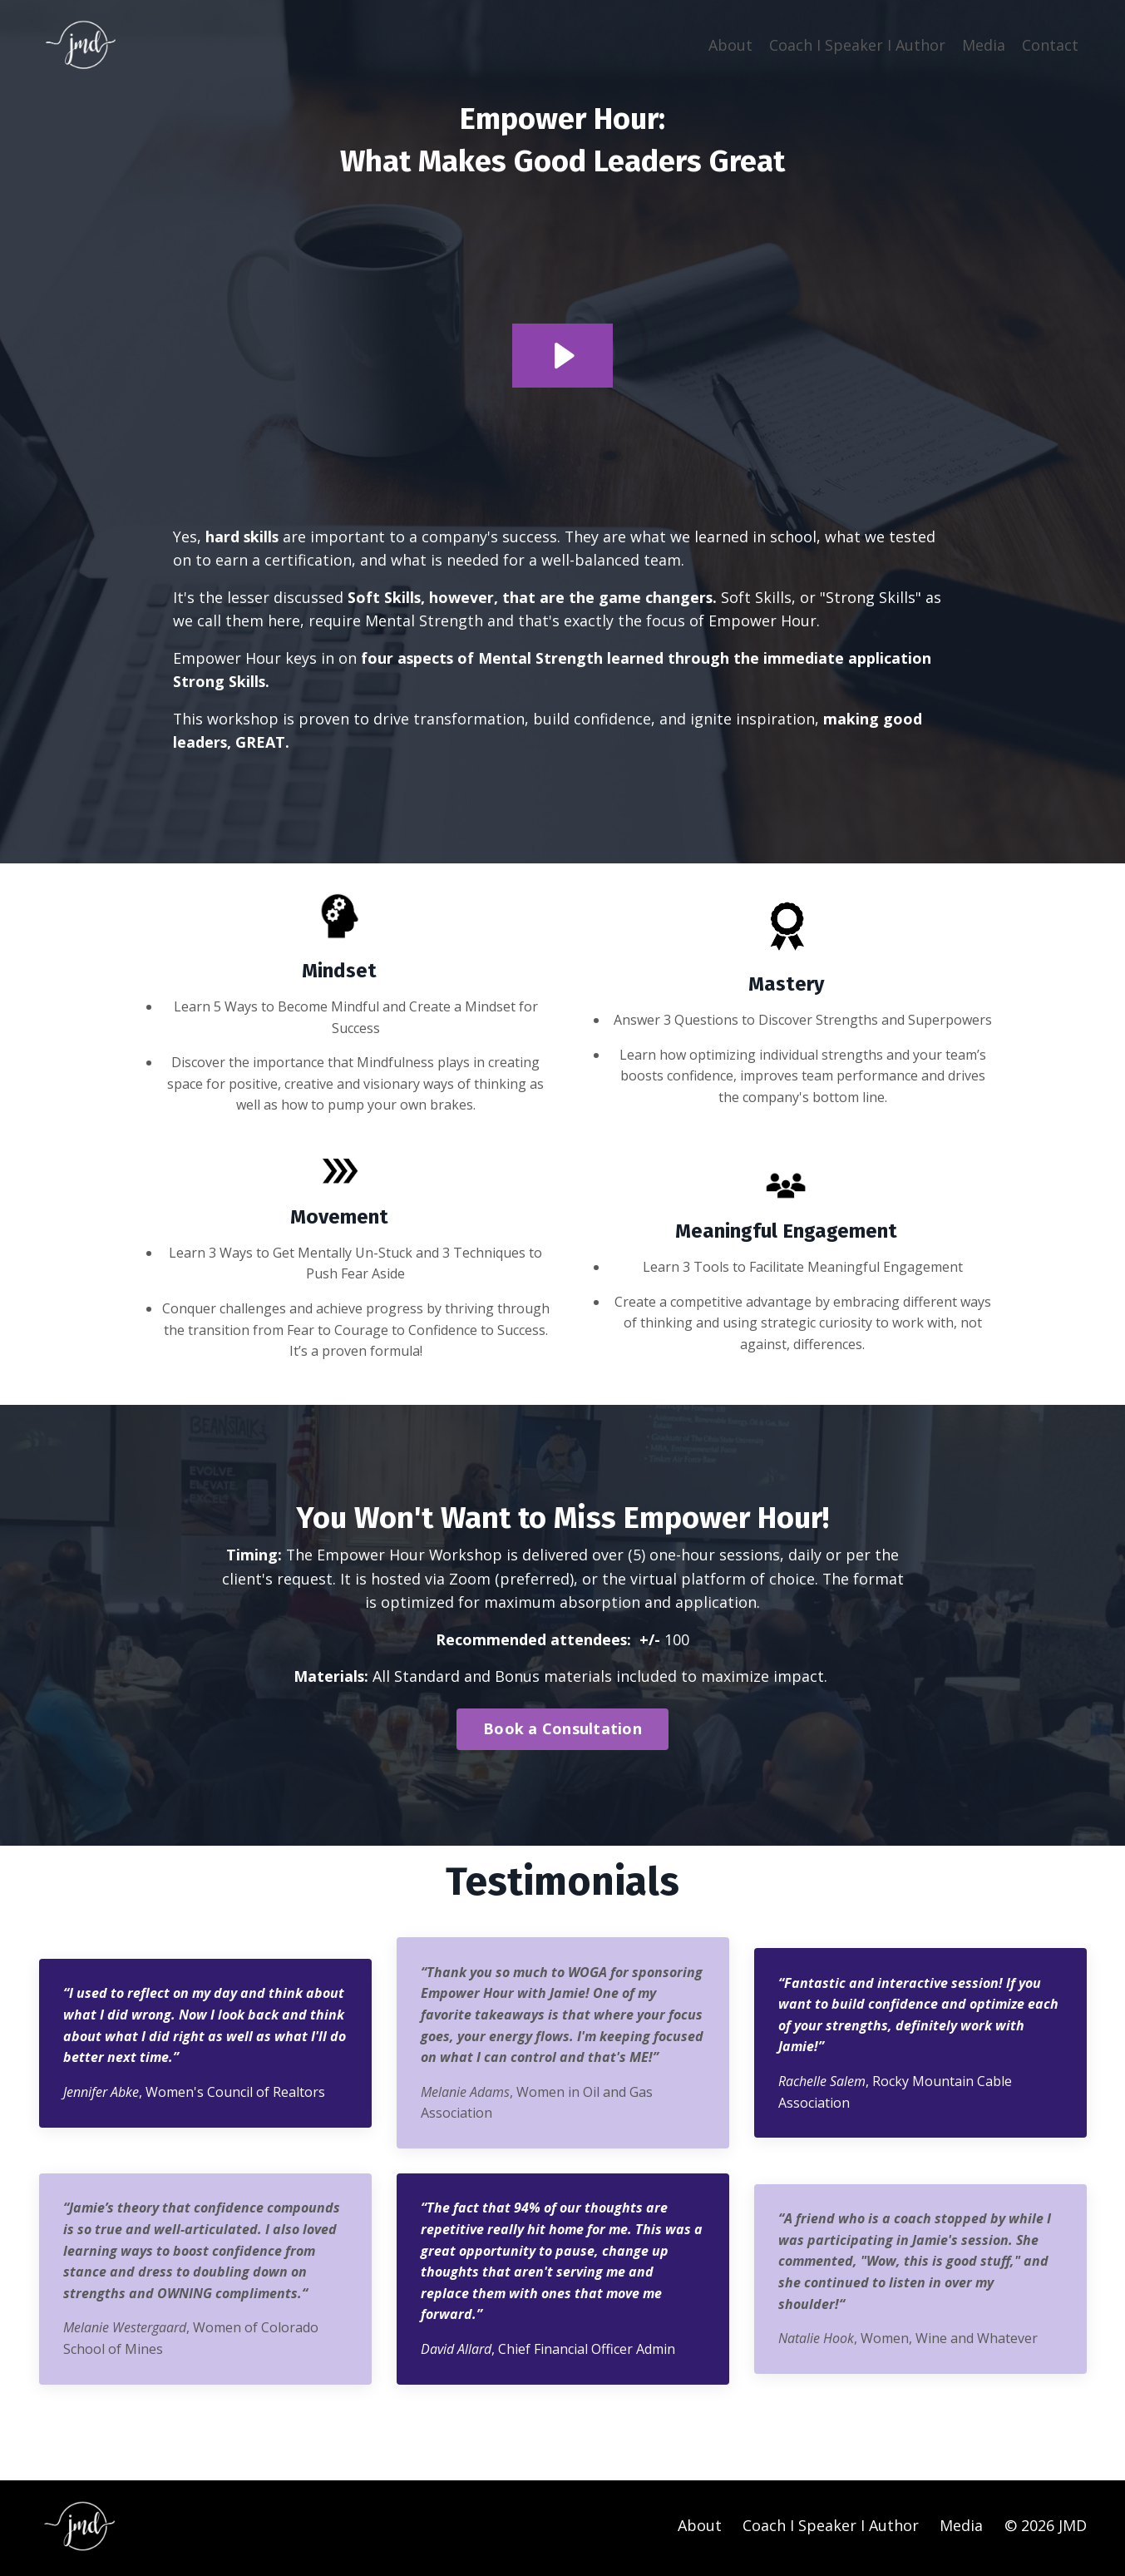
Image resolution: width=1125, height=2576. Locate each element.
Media (983, 44)
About (730, 44)
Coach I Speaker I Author (857, 44)
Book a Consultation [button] (562, 1732)
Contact (1050, 44)
